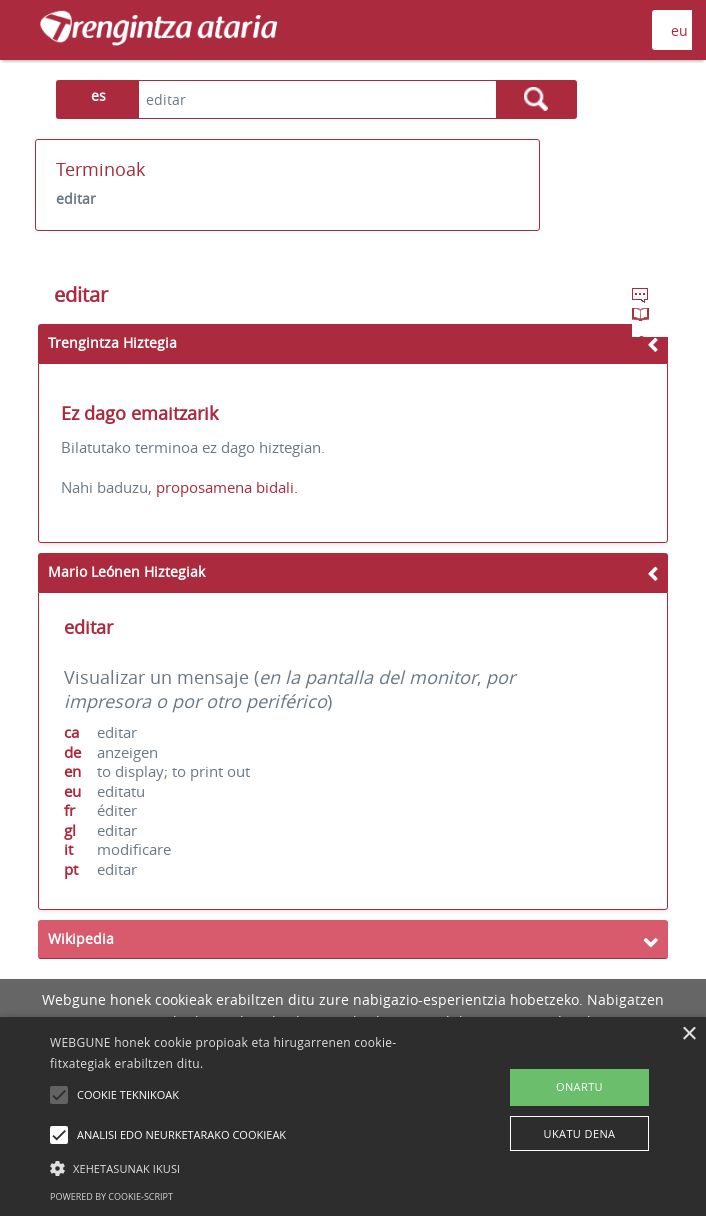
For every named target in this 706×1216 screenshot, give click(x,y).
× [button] (688, 1034)
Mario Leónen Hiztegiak (126, 571)
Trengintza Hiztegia (112, 342)
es (98, 95)
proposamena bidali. (227, 487)
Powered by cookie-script (111, 1196)
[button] (247, 1168)
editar (76, 198)
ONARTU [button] (579, 1086)
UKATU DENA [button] (580, 1133)
